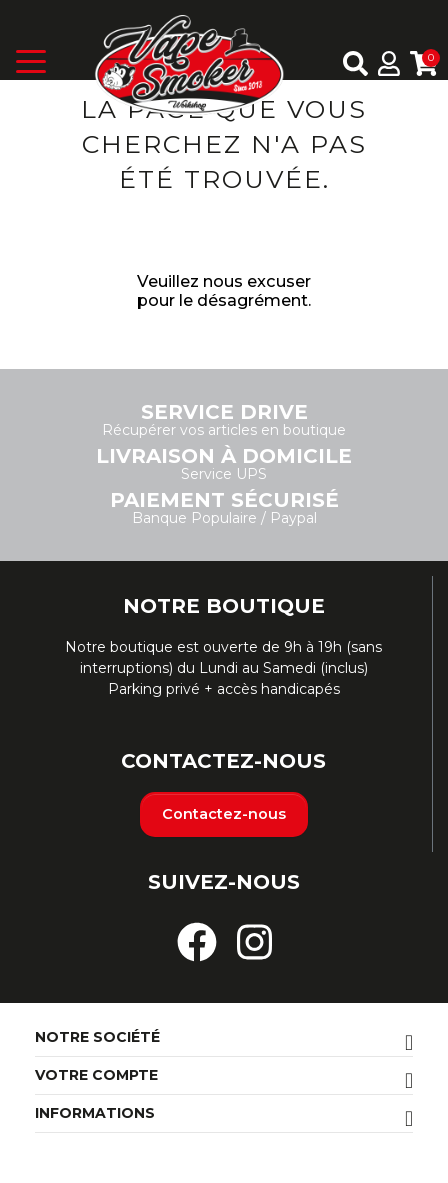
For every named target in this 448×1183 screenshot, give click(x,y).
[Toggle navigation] (50, 65)
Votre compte (96, 1075)
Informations (95, 1113)
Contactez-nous (224, 814)
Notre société (97, 1037)
